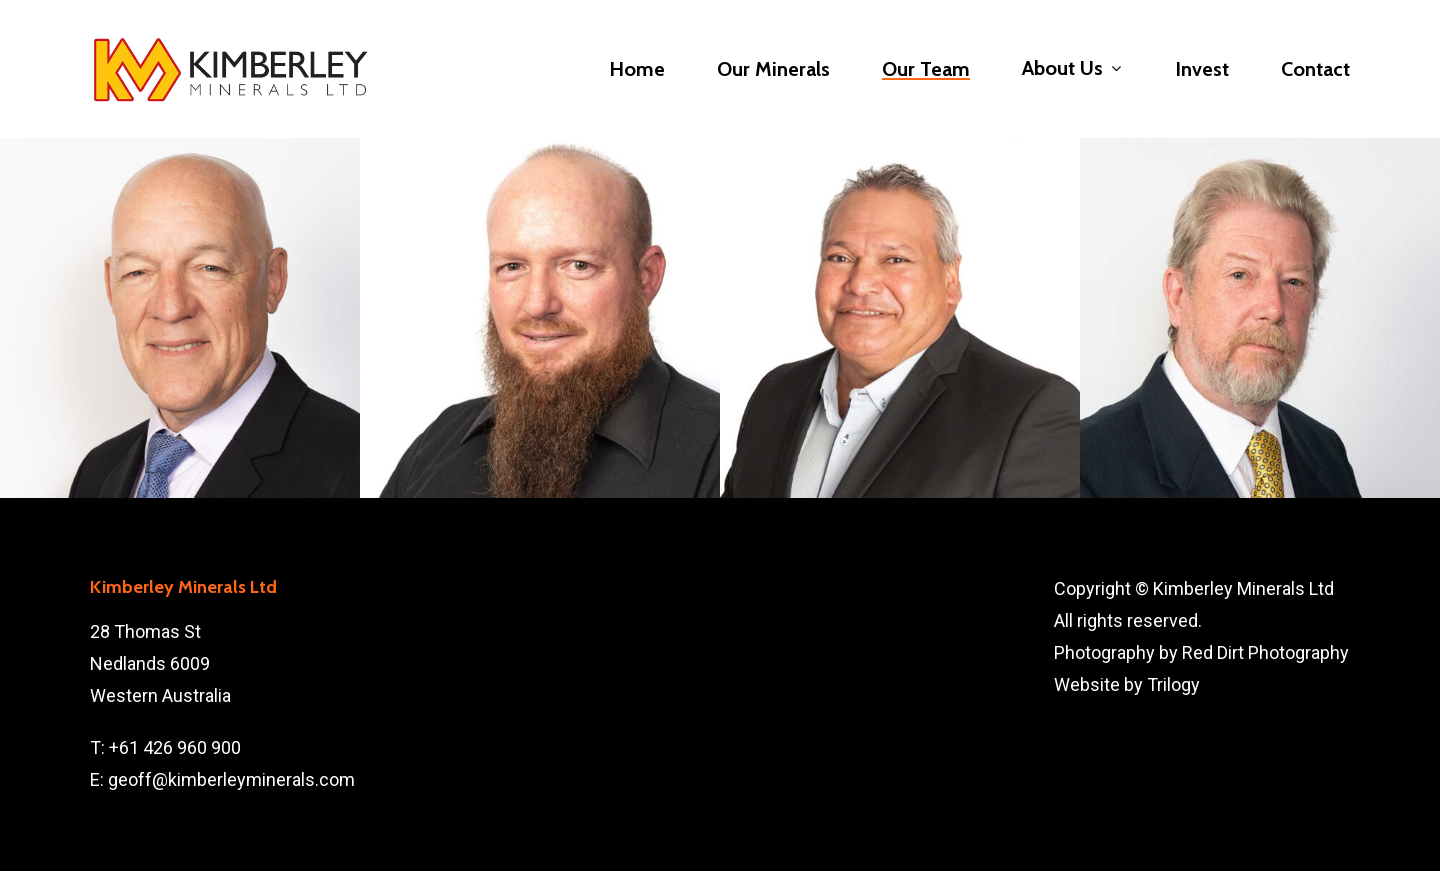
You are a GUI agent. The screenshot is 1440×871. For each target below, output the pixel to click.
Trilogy (1173, 684)
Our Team (926, 69)
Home (637, 69)
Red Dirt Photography (1265, 652)
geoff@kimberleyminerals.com (231, 779)
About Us (1071, 69)
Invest (1202, 69)
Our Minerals (773, 69)
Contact (1315, 69)
